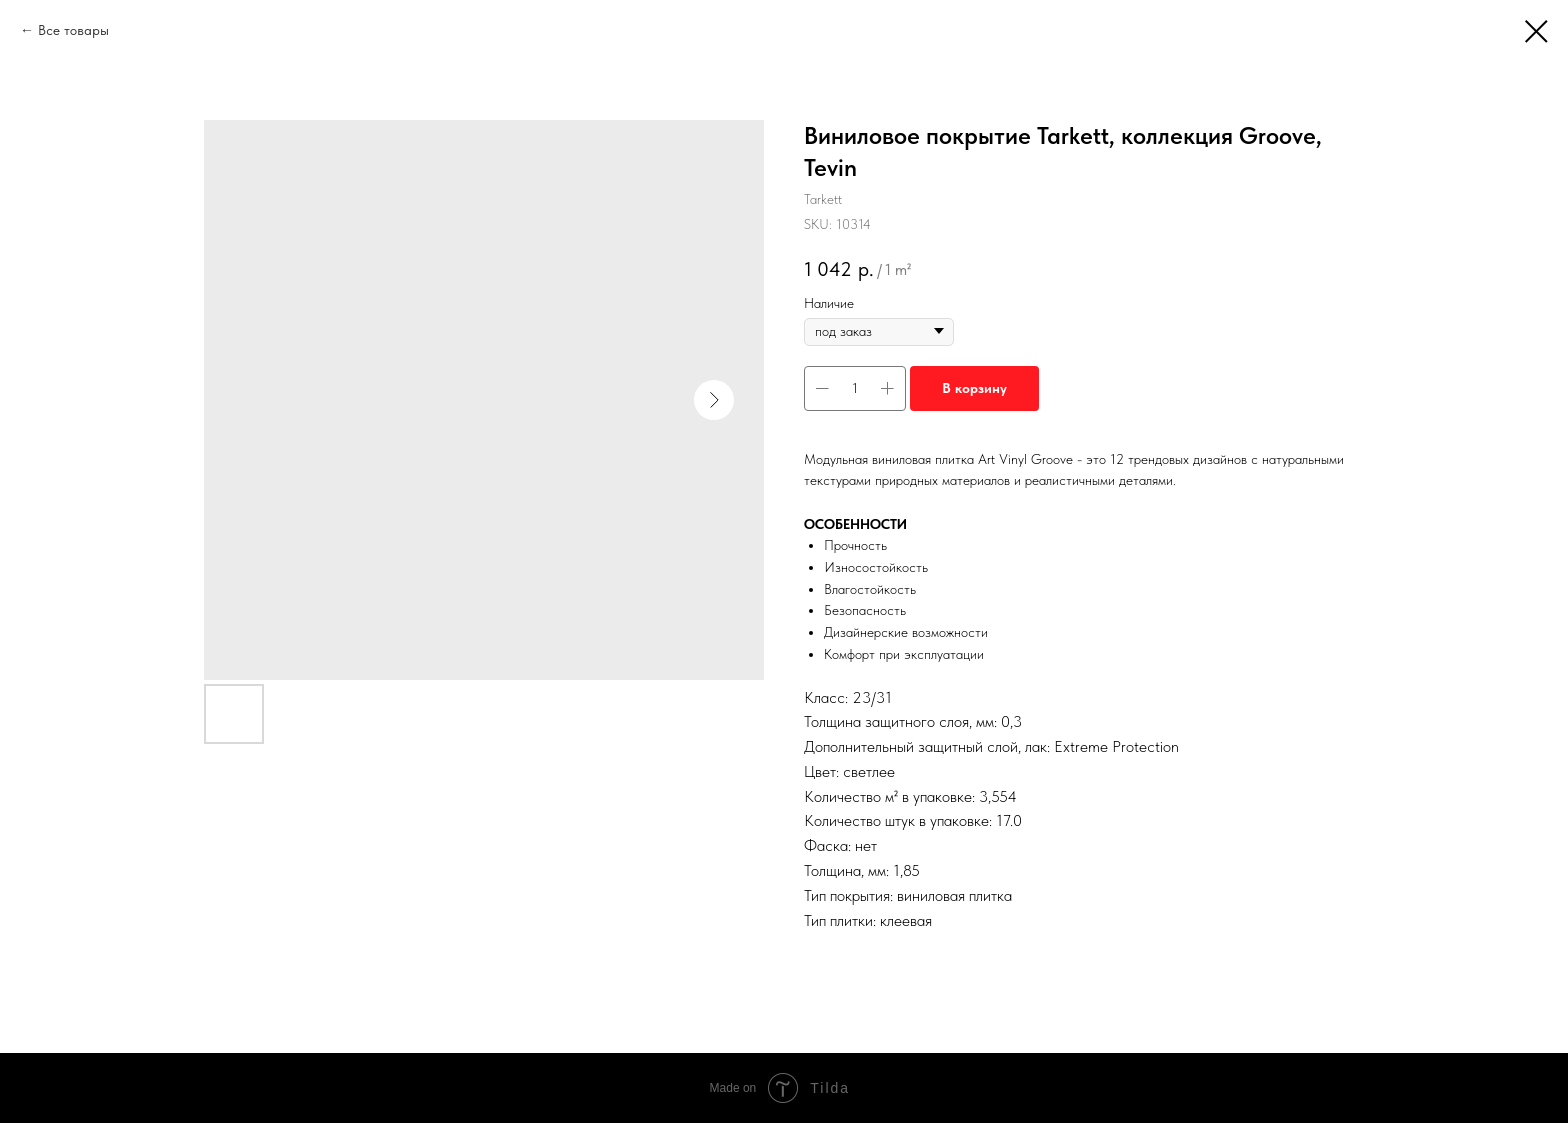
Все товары (73, 30)
